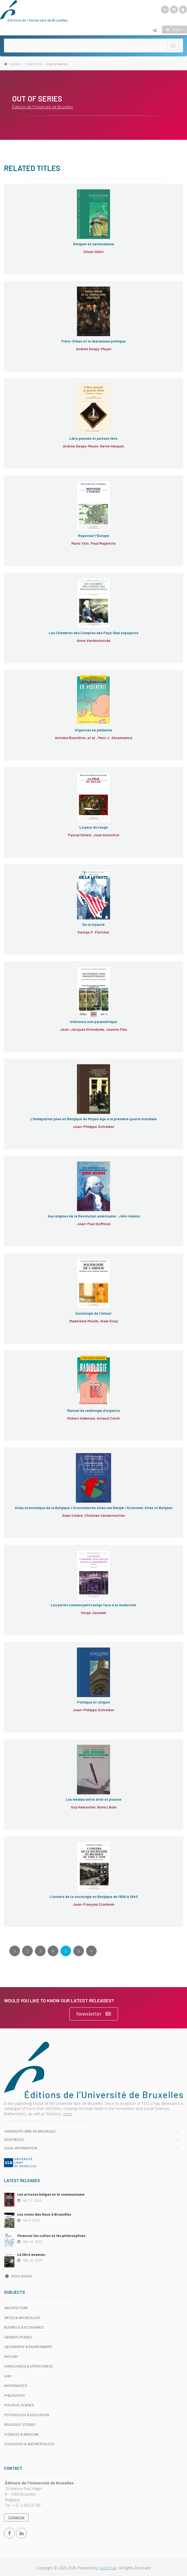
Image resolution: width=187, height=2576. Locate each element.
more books (18, 2276)
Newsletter (93, 2014)
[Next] (91, 1951)
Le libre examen (31, 2254)
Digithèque (14, 2139)
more (67, 2113)
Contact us (16, 2517)
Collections (33, 64)
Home (14, 64)
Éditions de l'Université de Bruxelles (42, 106)
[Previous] (14, 1951)
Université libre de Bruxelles (30, 2131)
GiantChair (108, 2567)
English (174, 29)
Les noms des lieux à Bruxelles (44, 2214)
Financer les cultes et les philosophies (51, 2235)
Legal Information (20, 2148)
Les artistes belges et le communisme (50, 2194)
